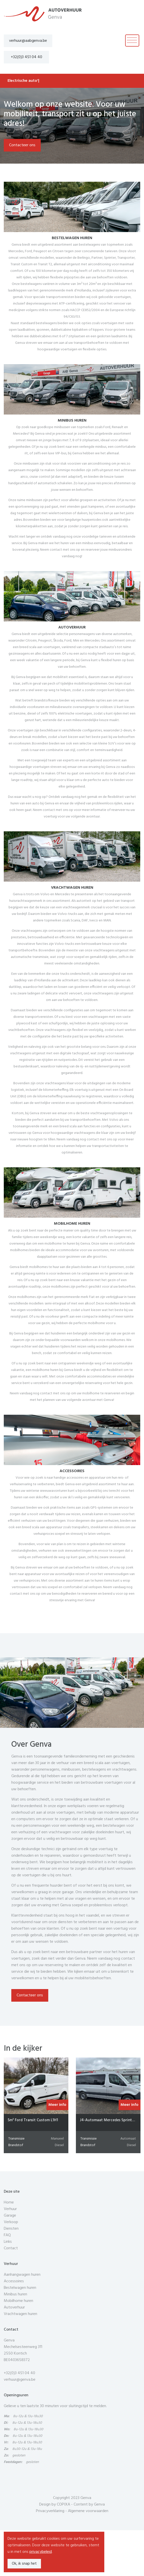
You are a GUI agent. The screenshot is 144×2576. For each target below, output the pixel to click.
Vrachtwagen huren (20, 2314)
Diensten (11, 2228)
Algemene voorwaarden (88, 2511)
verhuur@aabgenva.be (28, 41)
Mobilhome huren (18, 2301)
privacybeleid (40, 2552)
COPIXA (63, 2504)
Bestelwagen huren (20, 2288)
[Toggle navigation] (132, 40)
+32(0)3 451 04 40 (26, 57)
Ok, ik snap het (24, 2563)
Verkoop (11, 2222)
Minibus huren (15, 2294)
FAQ (7, 2235)
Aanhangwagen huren (22, 2274)
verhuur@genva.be (19, 2379)
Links (8, 2241)
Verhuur (10, 2209)
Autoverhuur (14, 2307)
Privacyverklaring (50, 2511)
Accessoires (14, 2281)
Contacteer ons (22, 145)
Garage (10, 2215)
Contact (11, 2248)
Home (9, 2202)
